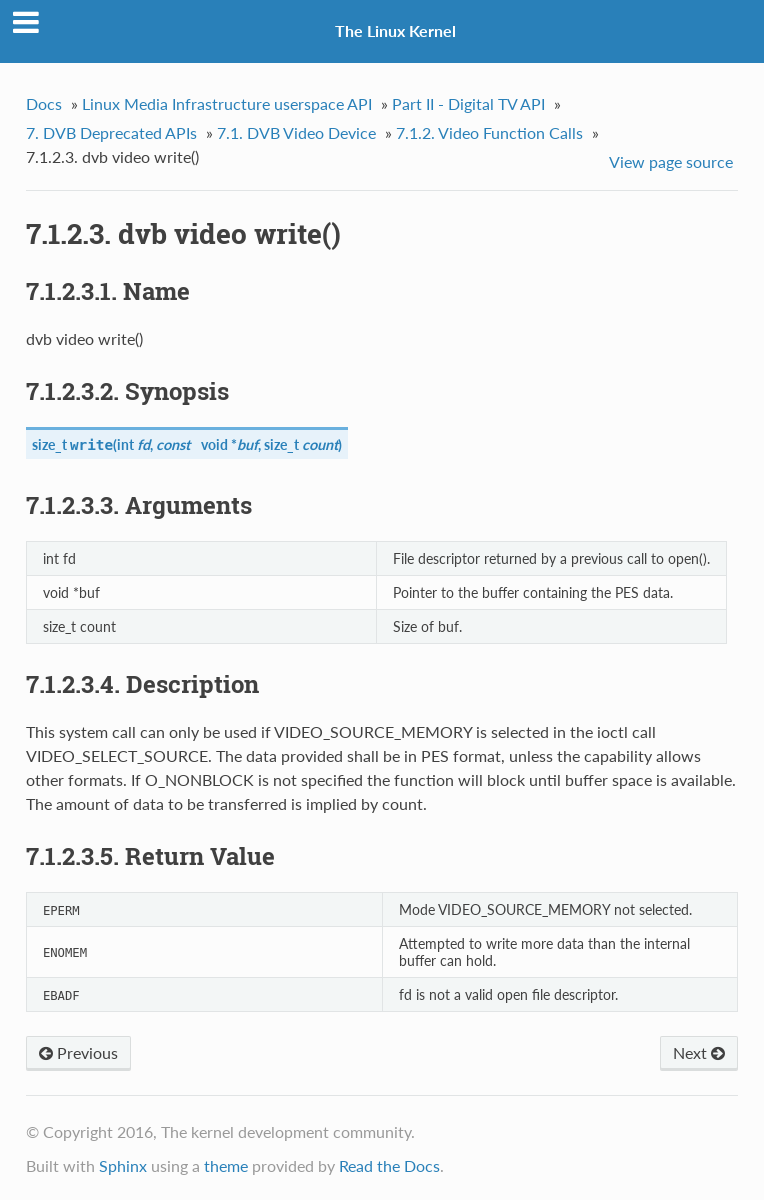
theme (226, 1165)
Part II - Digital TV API (468, 103)
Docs (44, 103)
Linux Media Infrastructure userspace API (227, 103)
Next (699, 1052)
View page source (671, 161)
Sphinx (123, 1165)
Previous (78, 1052)
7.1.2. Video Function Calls (489, 132)
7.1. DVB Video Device (296, 132)
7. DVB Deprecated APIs (111, 132)
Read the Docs (389, 1165)
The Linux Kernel (395, 30)
